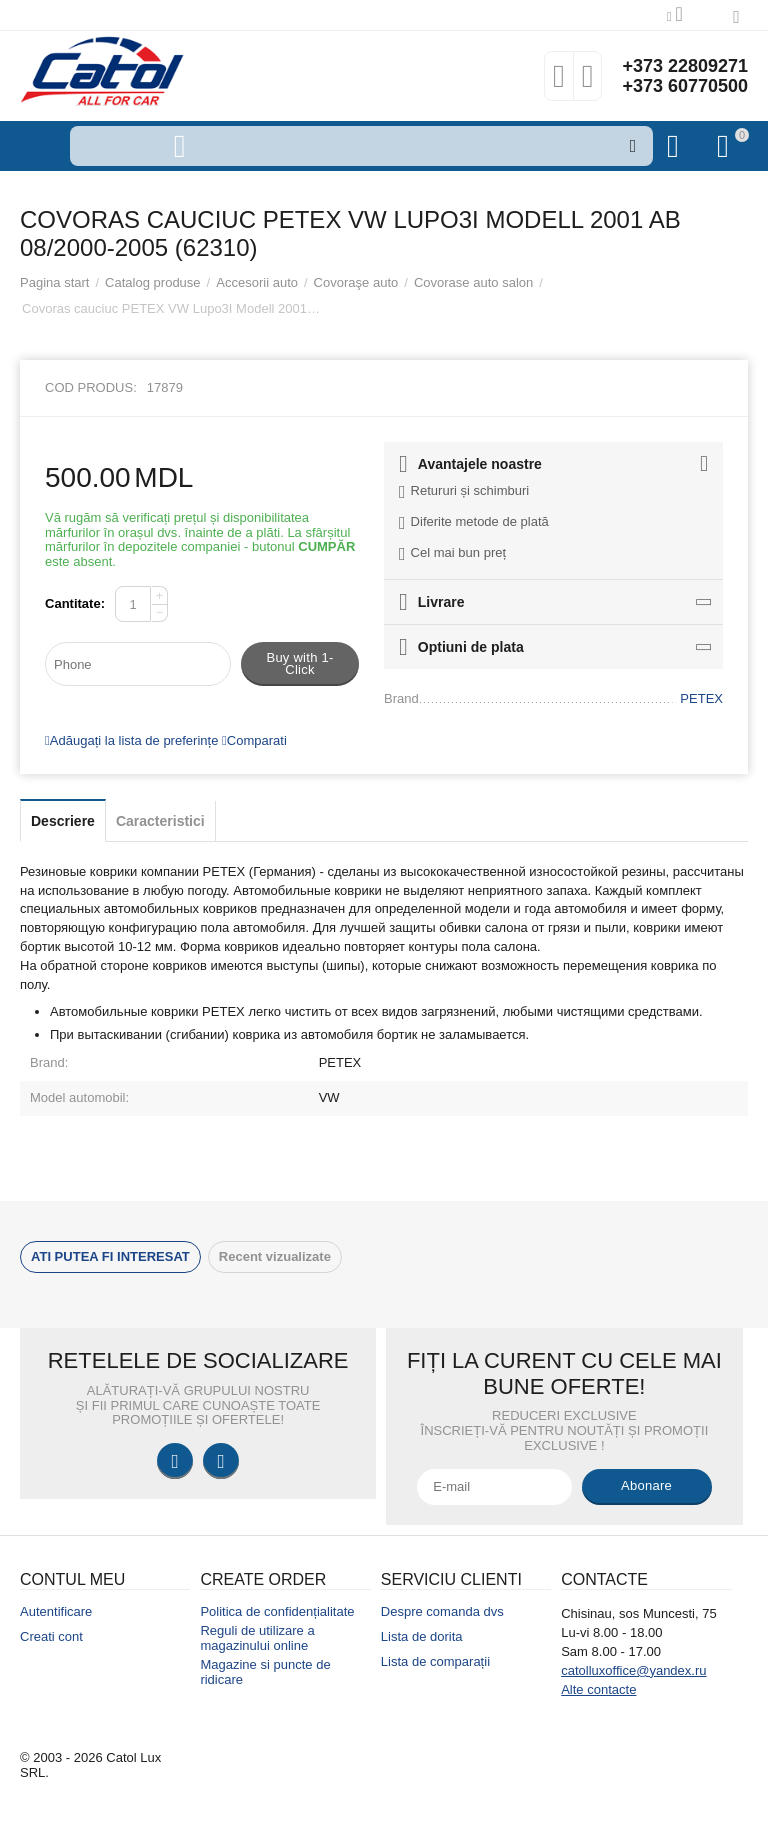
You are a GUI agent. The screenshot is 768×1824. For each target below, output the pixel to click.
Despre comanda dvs (442, 1611)
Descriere (63, 821)
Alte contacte (598, 1689)
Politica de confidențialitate (277, 1611)
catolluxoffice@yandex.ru (633, 1670)
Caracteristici (160, 821)
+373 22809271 (685, 66)
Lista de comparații (435, 1661)
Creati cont (51, 1636)
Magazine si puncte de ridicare (265, 1672)
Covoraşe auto (356, 282)
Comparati (254, 740)
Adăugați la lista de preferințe (131, 740)
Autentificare (56, 1611)
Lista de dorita (422, 1636)
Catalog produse (153, 282)
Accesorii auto (257, 282)
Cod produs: (91, 387)
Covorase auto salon (473, 282)
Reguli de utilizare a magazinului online (257, 1638)
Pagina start (54, 282)
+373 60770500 (685, 86)
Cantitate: (75, 603)
